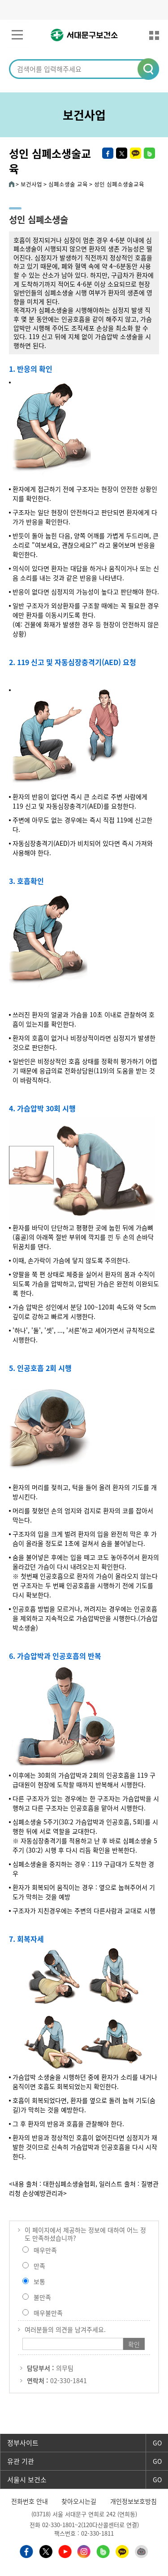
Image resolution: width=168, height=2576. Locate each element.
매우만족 (45, 2250)
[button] (149, 69)
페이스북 (107, 153)
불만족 (42, 2297)
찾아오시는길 (78, 2501)
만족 (39, 2266)
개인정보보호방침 (133, 2501)
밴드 (149, 153)
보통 (39, 2281)
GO (157, 2442)
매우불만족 (48, 2313)
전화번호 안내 (29, 2501)
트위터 (121, 153)
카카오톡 (135, 153)
